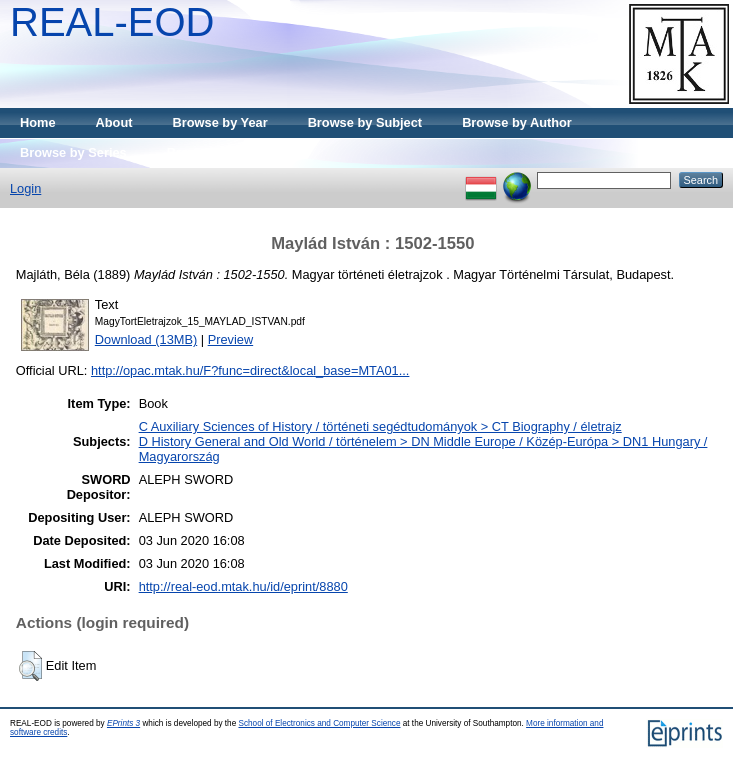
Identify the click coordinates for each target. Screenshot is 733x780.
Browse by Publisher (230, 152)
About (114, 122)
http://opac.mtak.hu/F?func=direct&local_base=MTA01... (250, 370)
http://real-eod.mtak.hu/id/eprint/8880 (243, 586)
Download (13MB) (146, 339)
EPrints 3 (123, 723)
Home (38, 122)
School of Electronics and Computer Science (319, 723)
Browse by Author (517, 122)
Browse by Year (220, 122)
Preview (231, 339)
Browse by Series (73, 152)
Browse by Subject (365, 122)
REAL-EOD (112, 22)
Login (25, 188)
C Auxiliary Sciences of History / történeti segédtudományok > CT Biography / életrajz (380, 426)
